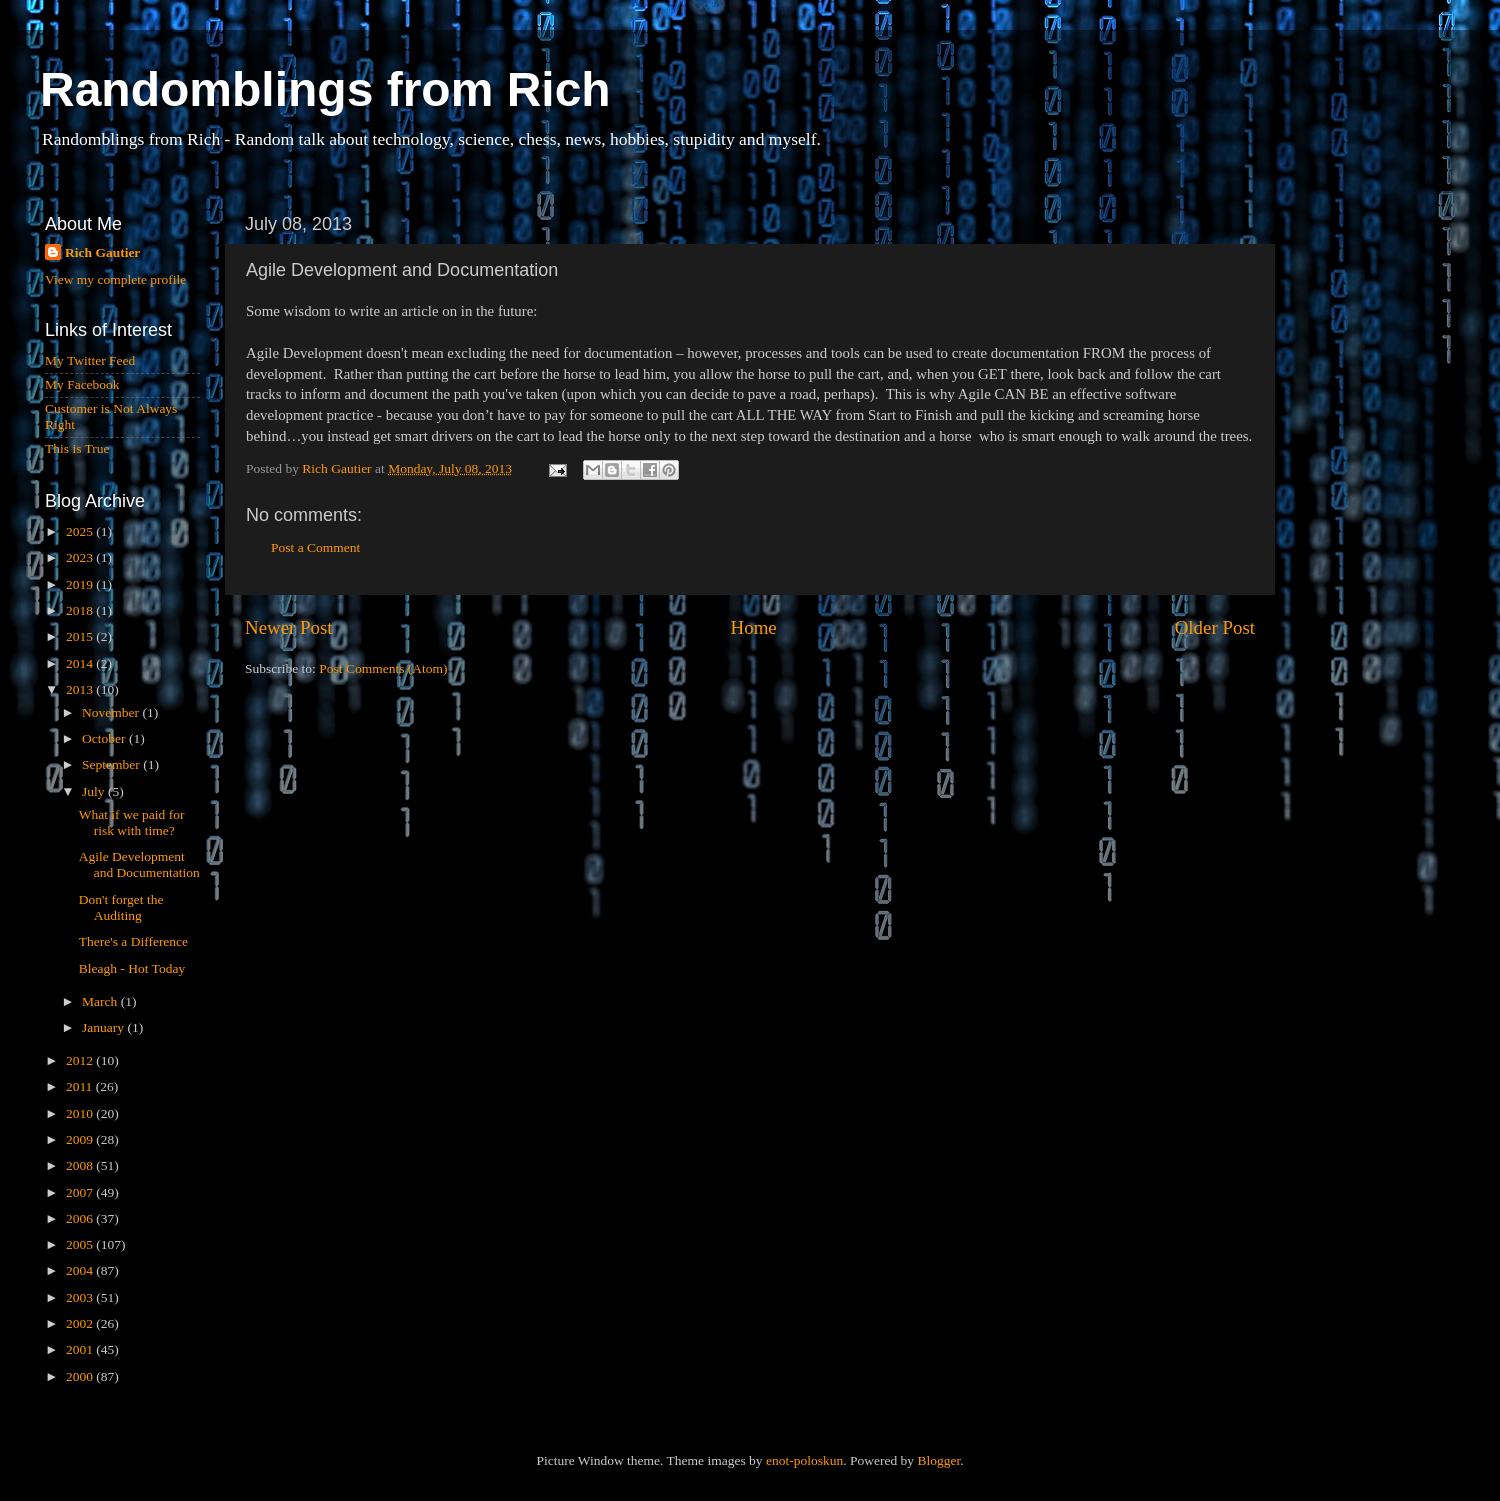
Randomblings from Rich (325, 89)
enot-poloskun (804, 1460)
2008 (81, 1165)
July (95, 791)
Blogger (938, 1460)
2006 (81, 1218)
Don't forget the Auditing (121, 907)
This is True (77, 448)
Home (754, 627)
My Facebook (82, 384)
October (105, 738)
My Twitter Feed (90, 360)
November (112, 712)
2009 (81, 1139)
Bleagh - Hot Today (132, 968)
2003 (81, 1297)
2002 (81, 1323)
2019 (81, 584)
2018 (81, 610)
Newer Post (289, 627)
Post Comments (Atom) (383, 668)
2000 (81, 1376)
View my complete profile (115, 279)
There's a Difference (133, 941)
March (101, 1001)
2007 (81, 1192)
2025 (81, 531)
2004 (81, 1270)
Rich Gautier (102, 252)
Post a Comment (315, 547)
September (112, 764)
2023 (81, 557)
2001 (81, 1349)
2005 (81, 1244)
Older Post (1215, 627)
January (104, 1027)
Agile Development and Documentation (139, 864)
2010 (81, 1113)
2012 (81, 1060)
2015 (81, 636)
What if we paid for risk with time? (132, 822)
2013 (81, 689)
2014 (81, 663)
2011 (81, 1086)
